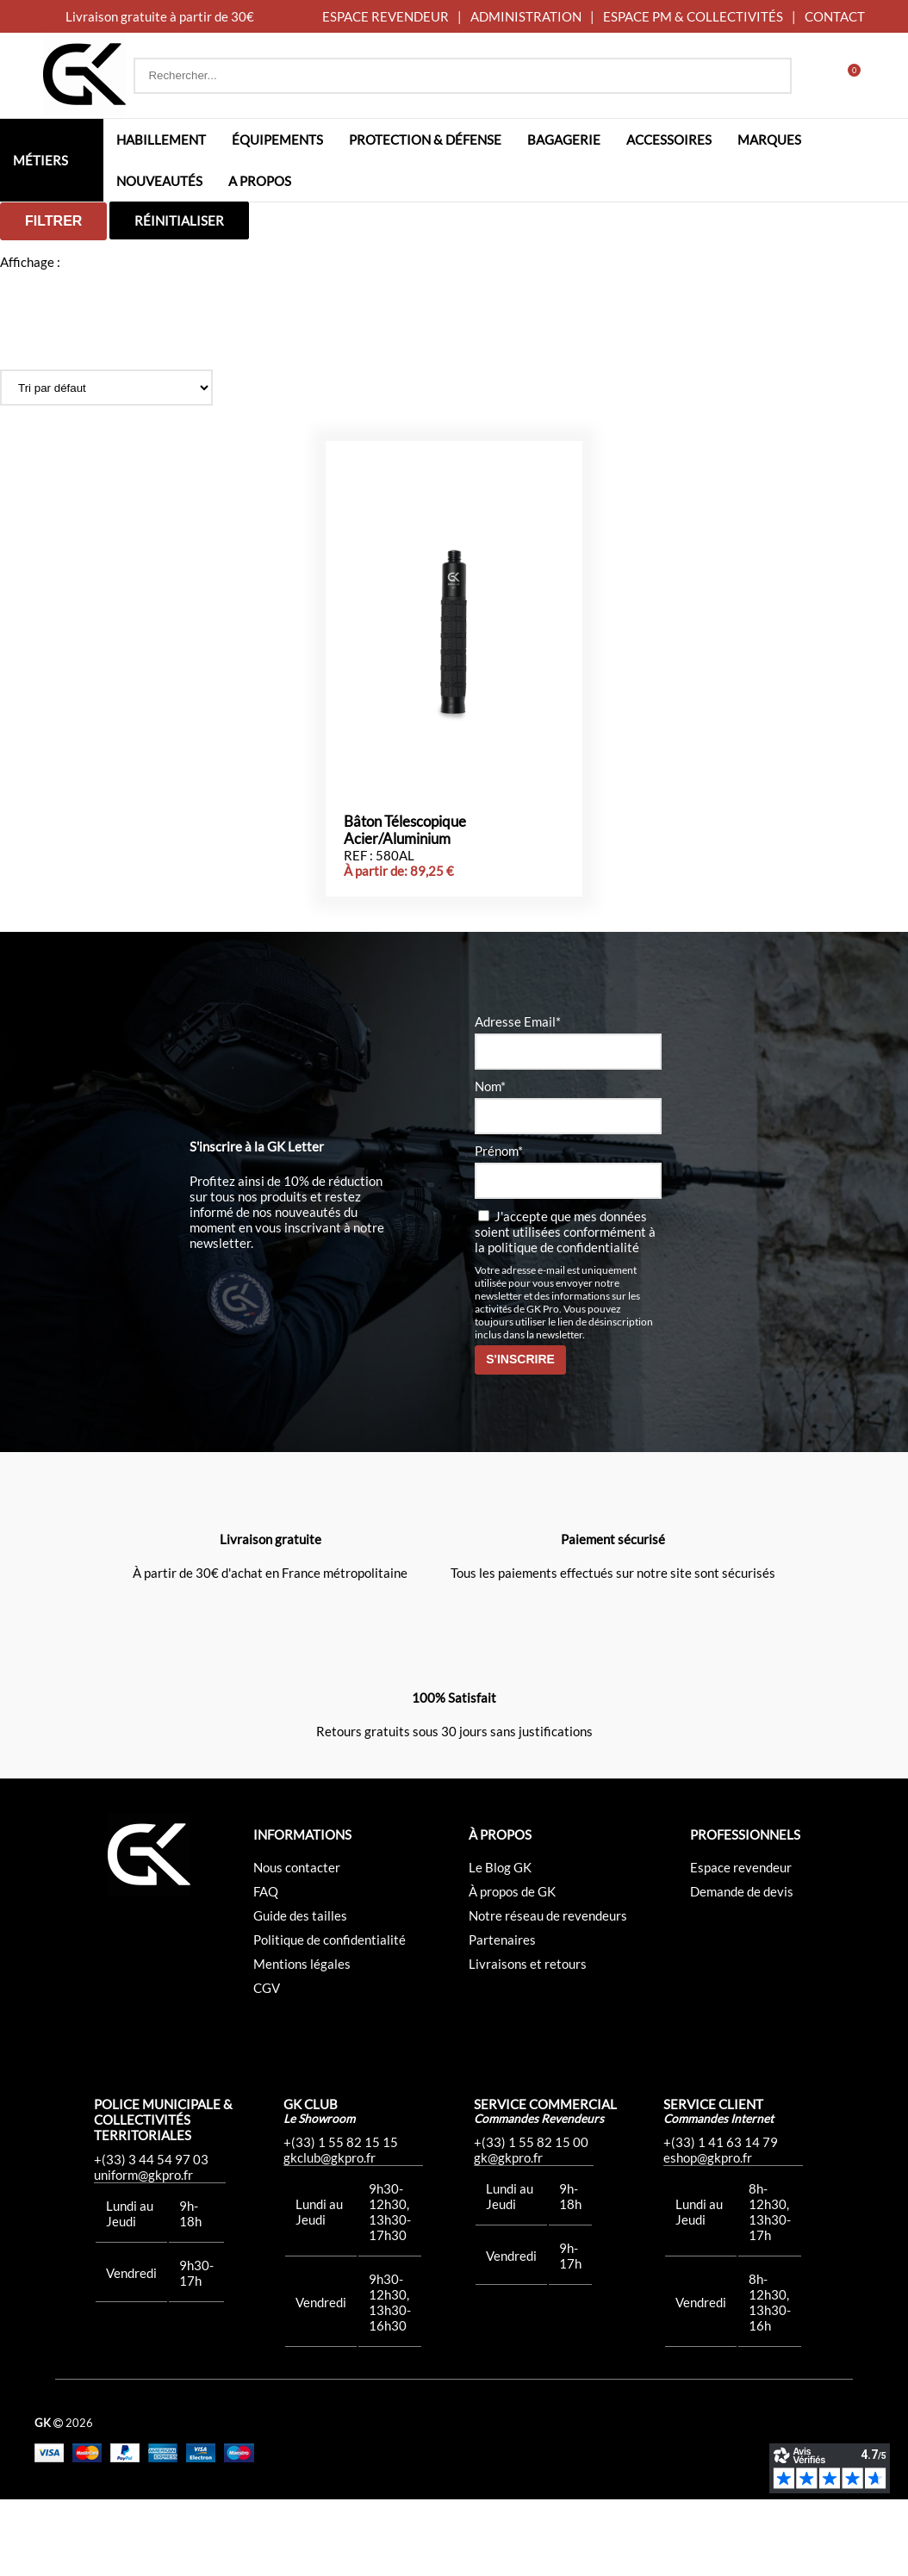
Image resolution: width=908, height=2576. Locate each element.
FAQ (265, 1968)
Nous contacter (296, 1944)
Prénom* (499, 1227)
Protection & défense (425, 139)
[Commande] (106, 387)
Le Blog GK (500, 1944)
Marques (769, 139)
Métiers (40, 160)
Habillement (161, 139)
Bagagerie (563, 139)
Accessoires (669, 139)
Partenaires (502, 2016)
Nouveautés (159, 181)
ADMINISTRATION (525, 16)
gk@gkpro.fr (508, 2234)
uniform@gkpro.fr (143, 2251)
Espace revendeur (741, 1944)
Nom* (490, 1162)
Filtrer (53, 221)
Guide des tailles (300, 1992)
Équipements (277, 139)
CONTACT (835, 16)
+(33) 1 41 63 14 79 (720, 2218)
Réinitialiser (179, 220)
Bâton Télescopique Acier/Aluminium (405, 907)
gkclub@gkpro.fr (329, 2234)
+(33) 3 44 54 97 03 (151, 2236)
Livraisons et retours (528, 2040)
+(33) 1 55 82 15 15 (340, 2218)
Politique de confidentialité (329, 2016)
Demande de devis (741, 1968)
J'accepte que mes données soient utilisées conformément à (565, 1308)
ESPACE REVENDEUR (385, 16)
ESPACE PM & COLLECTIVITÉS (693, 16)
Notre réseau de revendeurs (548, 1992)
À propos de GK (512, 1968)
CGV (266, 2064)
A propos (259, 181)
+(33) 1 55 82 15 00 (531, 2218)
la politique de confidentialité (557, 1323)
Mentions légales (302, 2040)
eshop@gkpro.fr (707, 2234)
